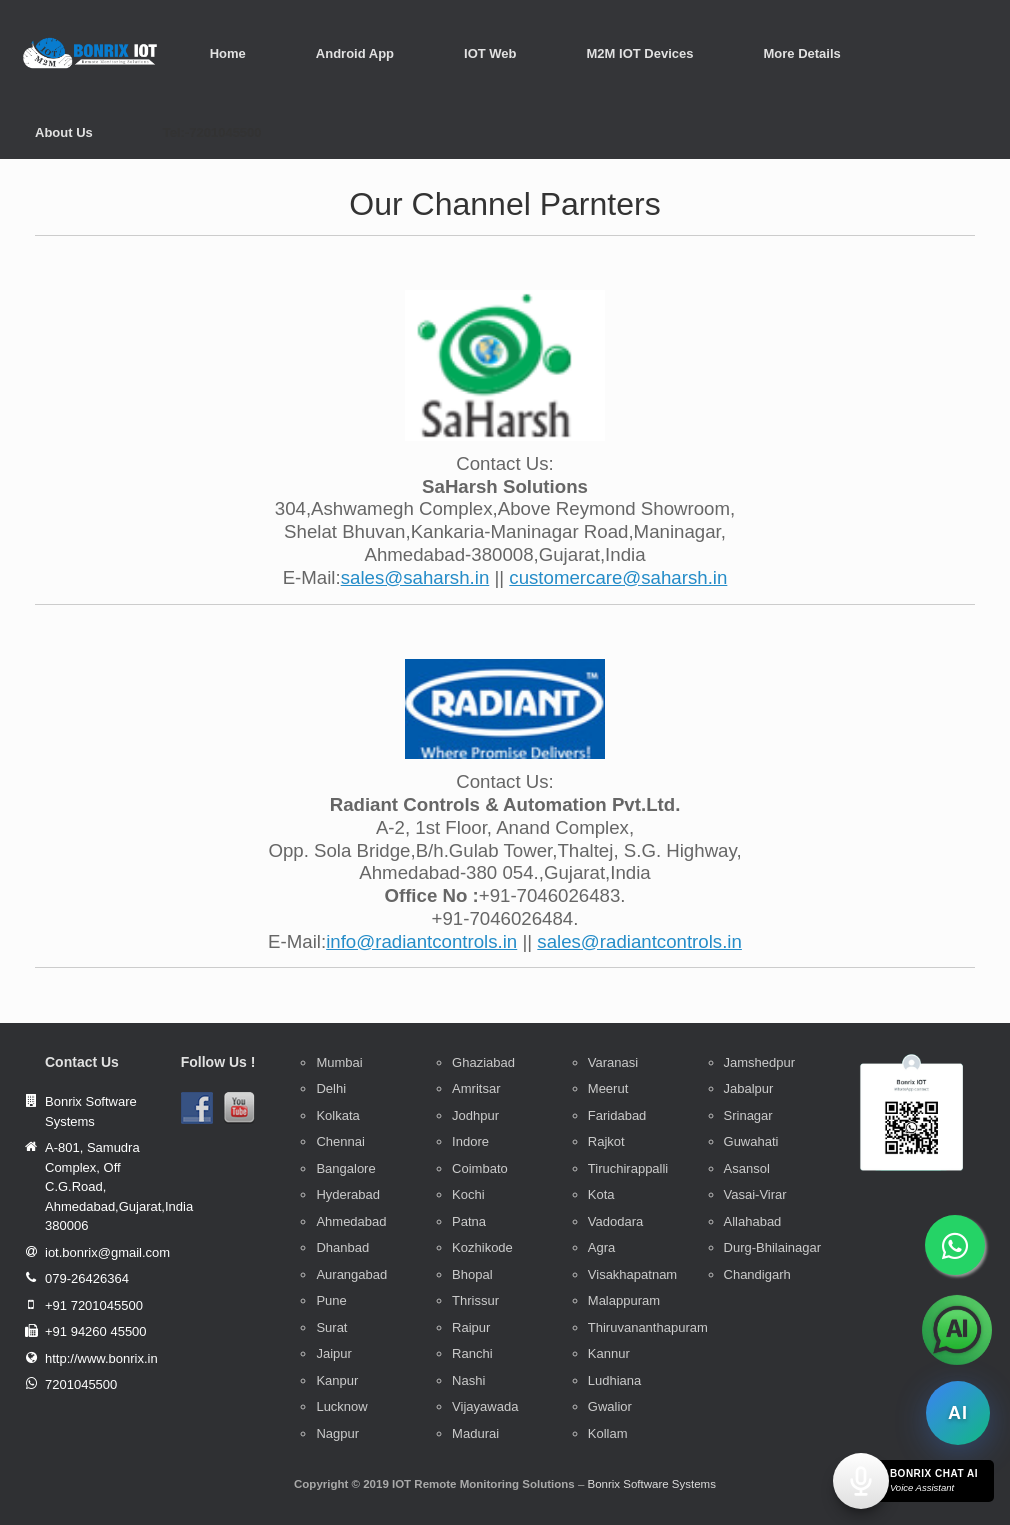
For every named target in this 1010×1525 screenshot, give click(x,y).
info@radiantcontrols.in (421, 941)
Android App (355, 53)
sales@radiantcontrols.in (639, 941)
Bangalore (345, 1168)
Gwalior (610, 1406)
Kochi (468, 1194)
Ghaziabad (483, 1062)
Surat (331, 1327)
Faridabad (617, 1115)
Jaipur (333, 1353)
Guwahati (751, 1141)
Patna (469, 1221)
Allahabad (753, 1221)
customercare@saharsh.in (618, 577)
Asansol (747, 1168)
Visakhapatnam (632, 1274)
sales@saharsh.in (415, 577)
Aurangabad (351, 1274)
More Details (801, 53)
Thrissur (475, 1300)
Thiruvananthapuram (648, 1327)
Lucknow (341, 1406)
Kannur (609, 1353)
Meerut (608, 1088)
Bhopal (472, 1274)
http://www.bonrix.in (101, 1358)
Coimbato (480, 1168)
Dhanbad (342, 1247)
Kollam (608, 1433)
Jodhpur (475, 1115)
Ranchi (472, 1353)
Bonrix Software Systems (651, 1484)
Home (228, 53)
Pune (331, 1300)
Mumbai (339, 1062)
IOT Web (490, 53)
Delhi (331, 1088)
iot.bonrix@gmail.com (107, 1252)
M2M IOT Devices (640, 53)
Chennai (340, 1141)
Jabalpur (749, 1088)
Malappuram (624, 1300)
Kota (601, 1194)
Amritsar (476, 1088)
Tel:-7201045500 (212, 132)
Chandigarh (757, 1274)
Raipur (471, 1327)
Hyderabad (348, 1194)
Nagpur (337, 1433)
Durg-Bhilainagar (773, 1247)
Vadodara (615, 1221)
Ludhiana (615, 1380)
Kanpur (337, 1380)
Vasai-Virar (755, 1194)
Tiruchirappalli (628, 1168)
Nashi (468, 1380)
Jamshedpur (760, 1062)
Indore (470, 1141)
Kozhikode (482, 1247)
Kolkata (337, 1115)
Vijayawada (485, 1406)
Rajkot (606, 1141)
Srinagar (748, 1115)
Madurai (475, 1433)
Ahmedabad (351, 1221)
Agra (601, 1247)
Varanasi (613, 1062)
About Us (64, 132)
